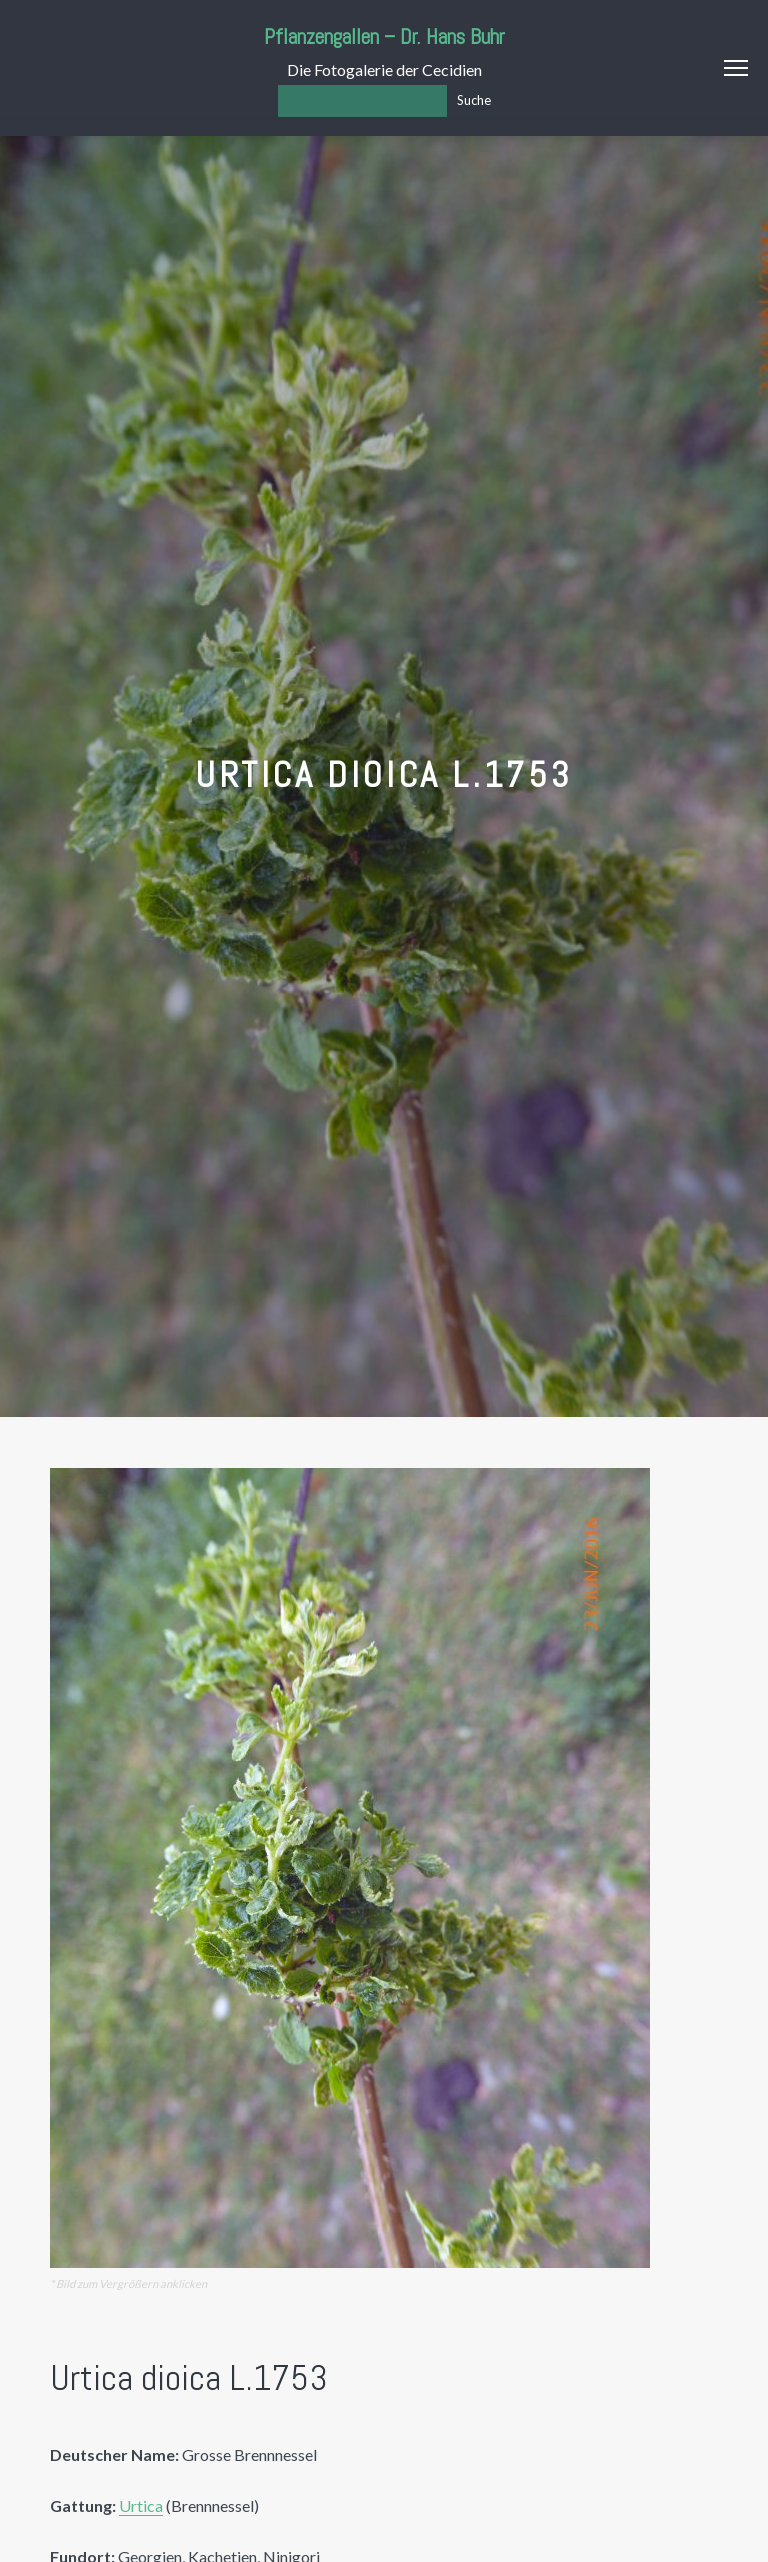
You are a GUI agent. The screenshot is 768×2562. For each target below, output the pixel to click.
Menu (736, 68)
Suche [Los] (474, 100)
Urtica (141, 2505)
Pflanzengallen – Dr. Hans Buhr (384, 36)
